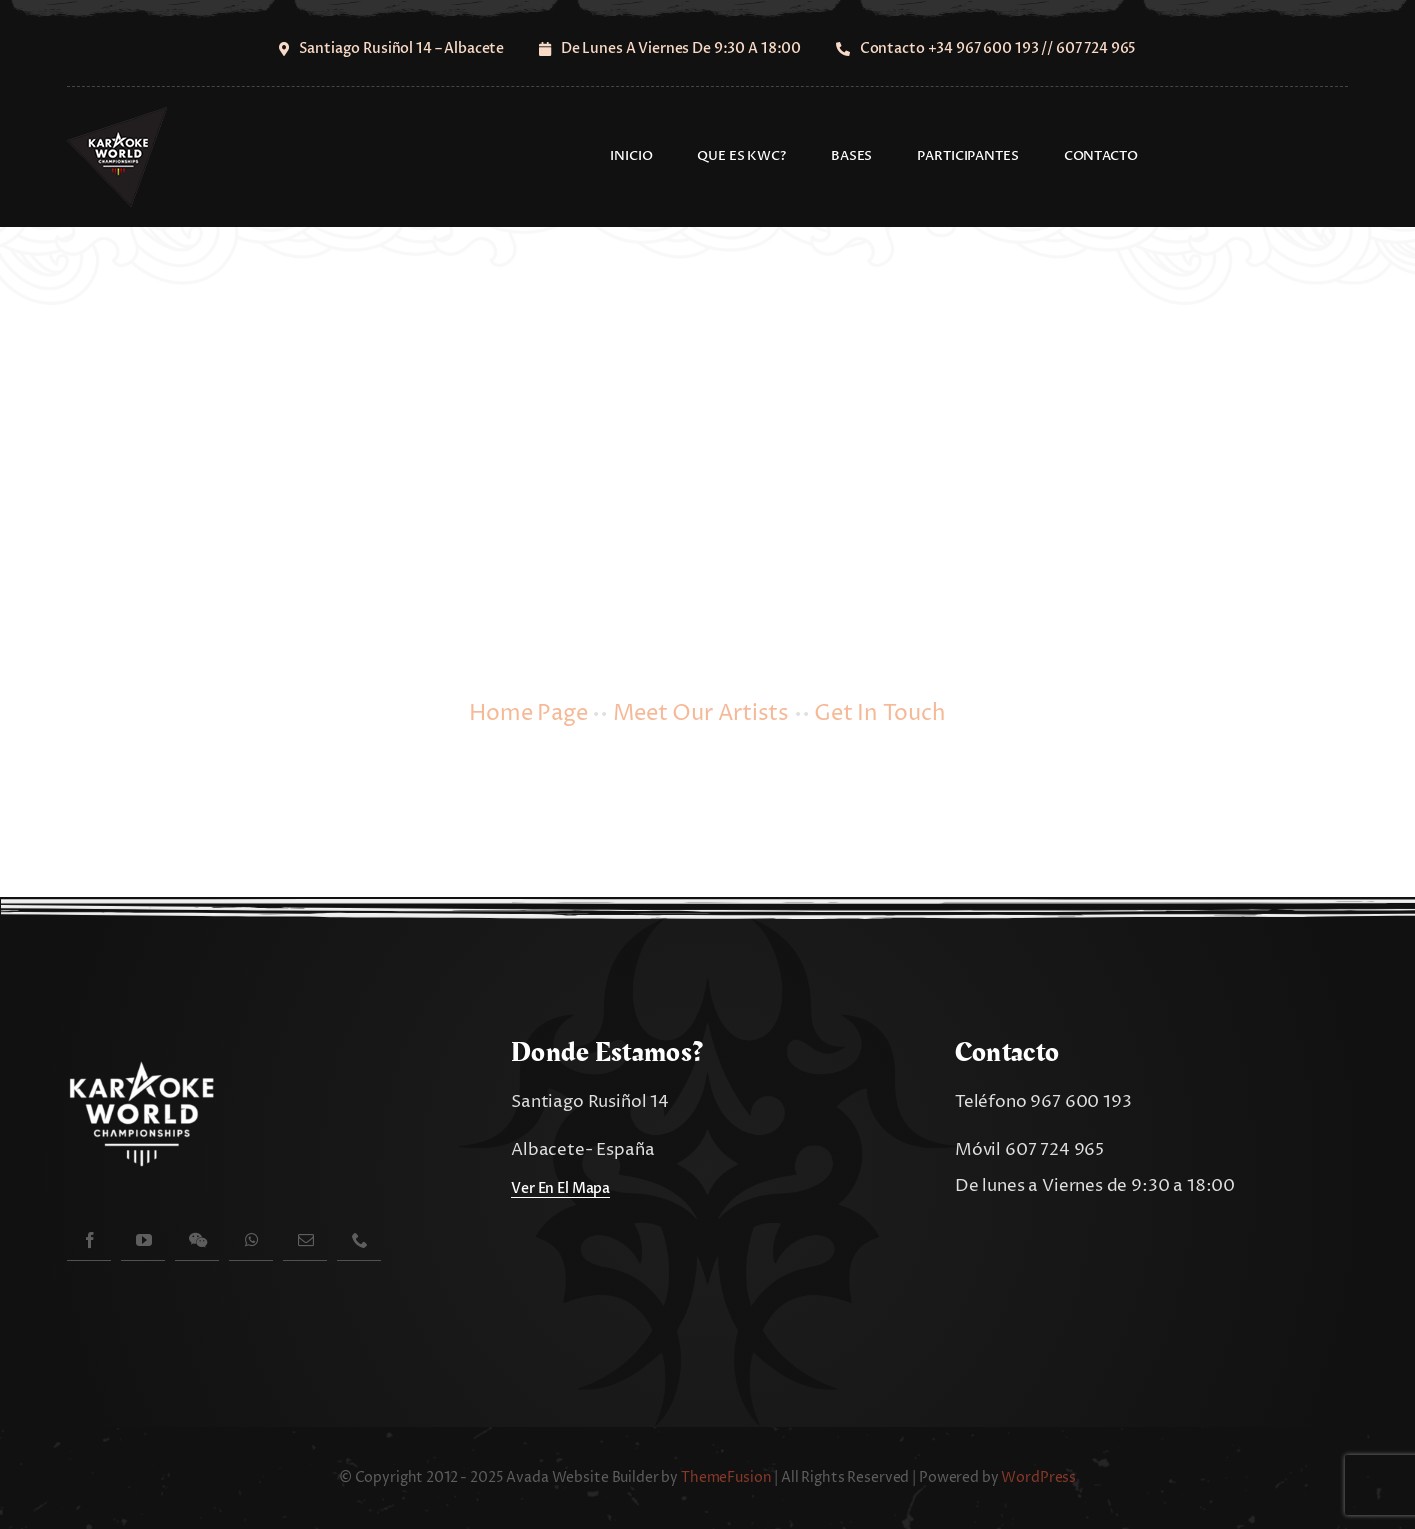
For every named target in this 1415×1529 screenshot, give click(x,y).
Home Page (528, 714)
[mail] (305, 1239)
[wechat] (197, 1239)
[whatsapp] (251, 1239)
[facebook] (89, 1239)
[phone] (359, 1239)
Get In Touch (879, 714)
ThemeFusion (726, 1477)
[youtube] (143, 1239)
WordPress (1038, 1477)
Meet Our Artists (701, 714)
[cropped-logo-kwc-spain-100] (117, 115)
